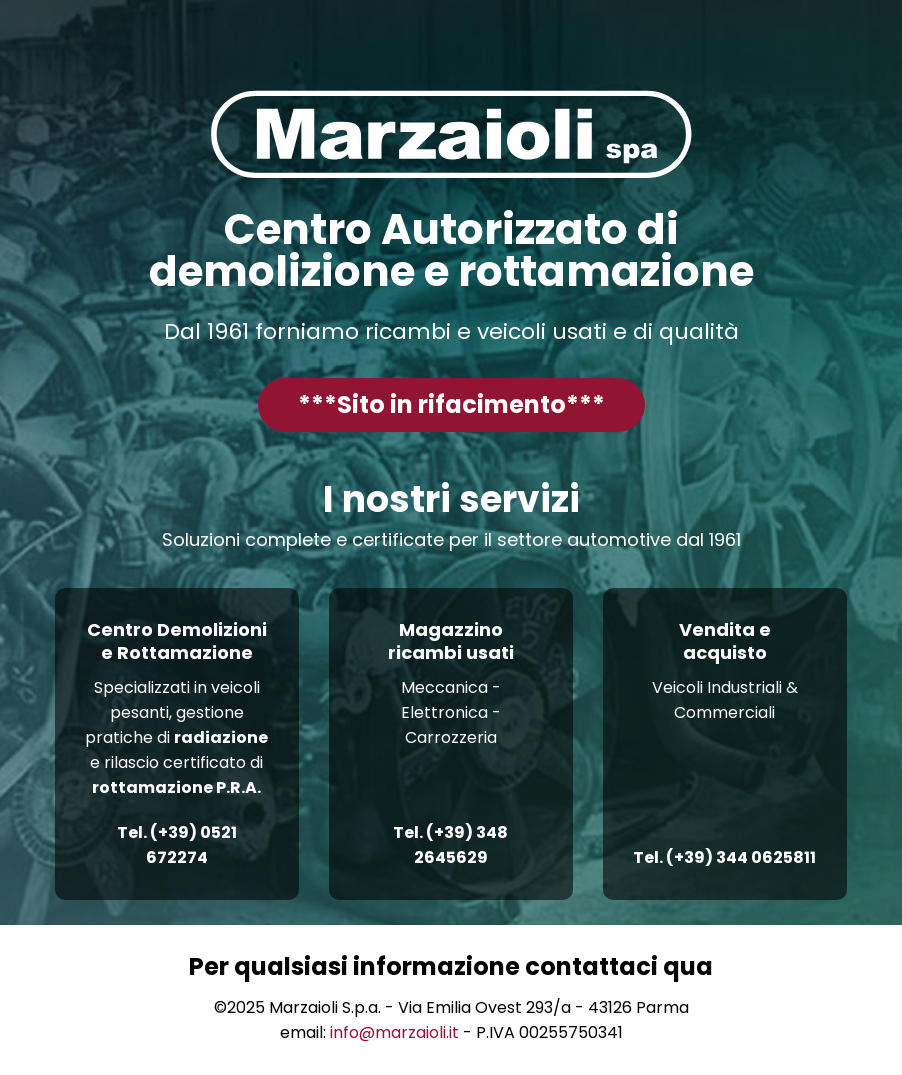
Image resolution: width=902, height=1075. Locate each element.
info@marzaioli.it (394, 1032)
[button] (451, 405)
